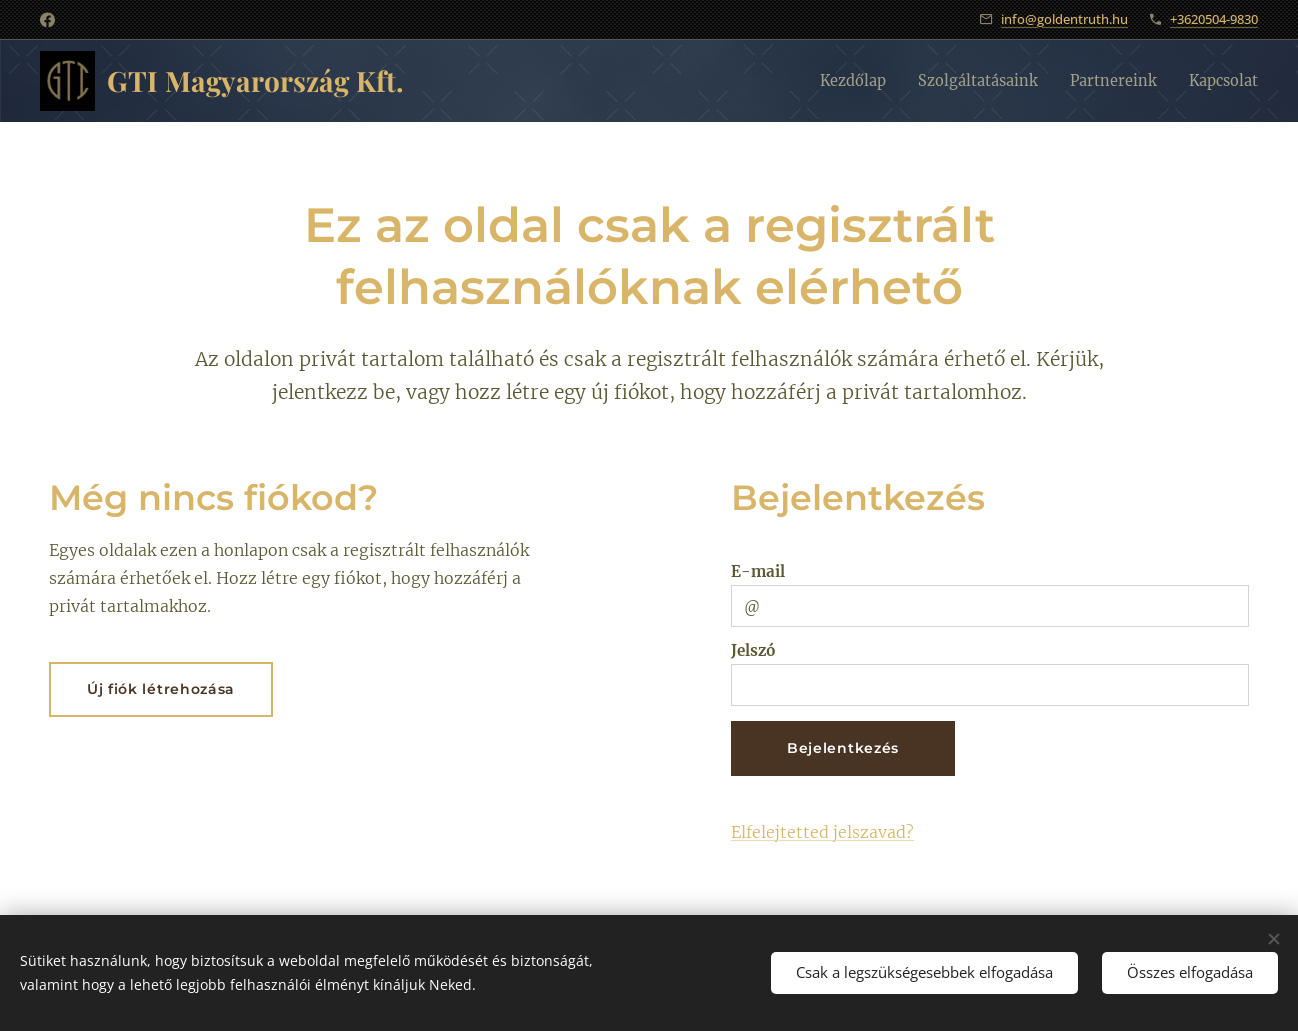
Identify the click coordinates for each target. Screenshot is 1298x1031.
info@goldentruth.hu (1064, 19)
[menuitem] (824, 81)
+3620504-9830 (1214, 19)
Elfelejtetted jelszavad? (822, 832)
